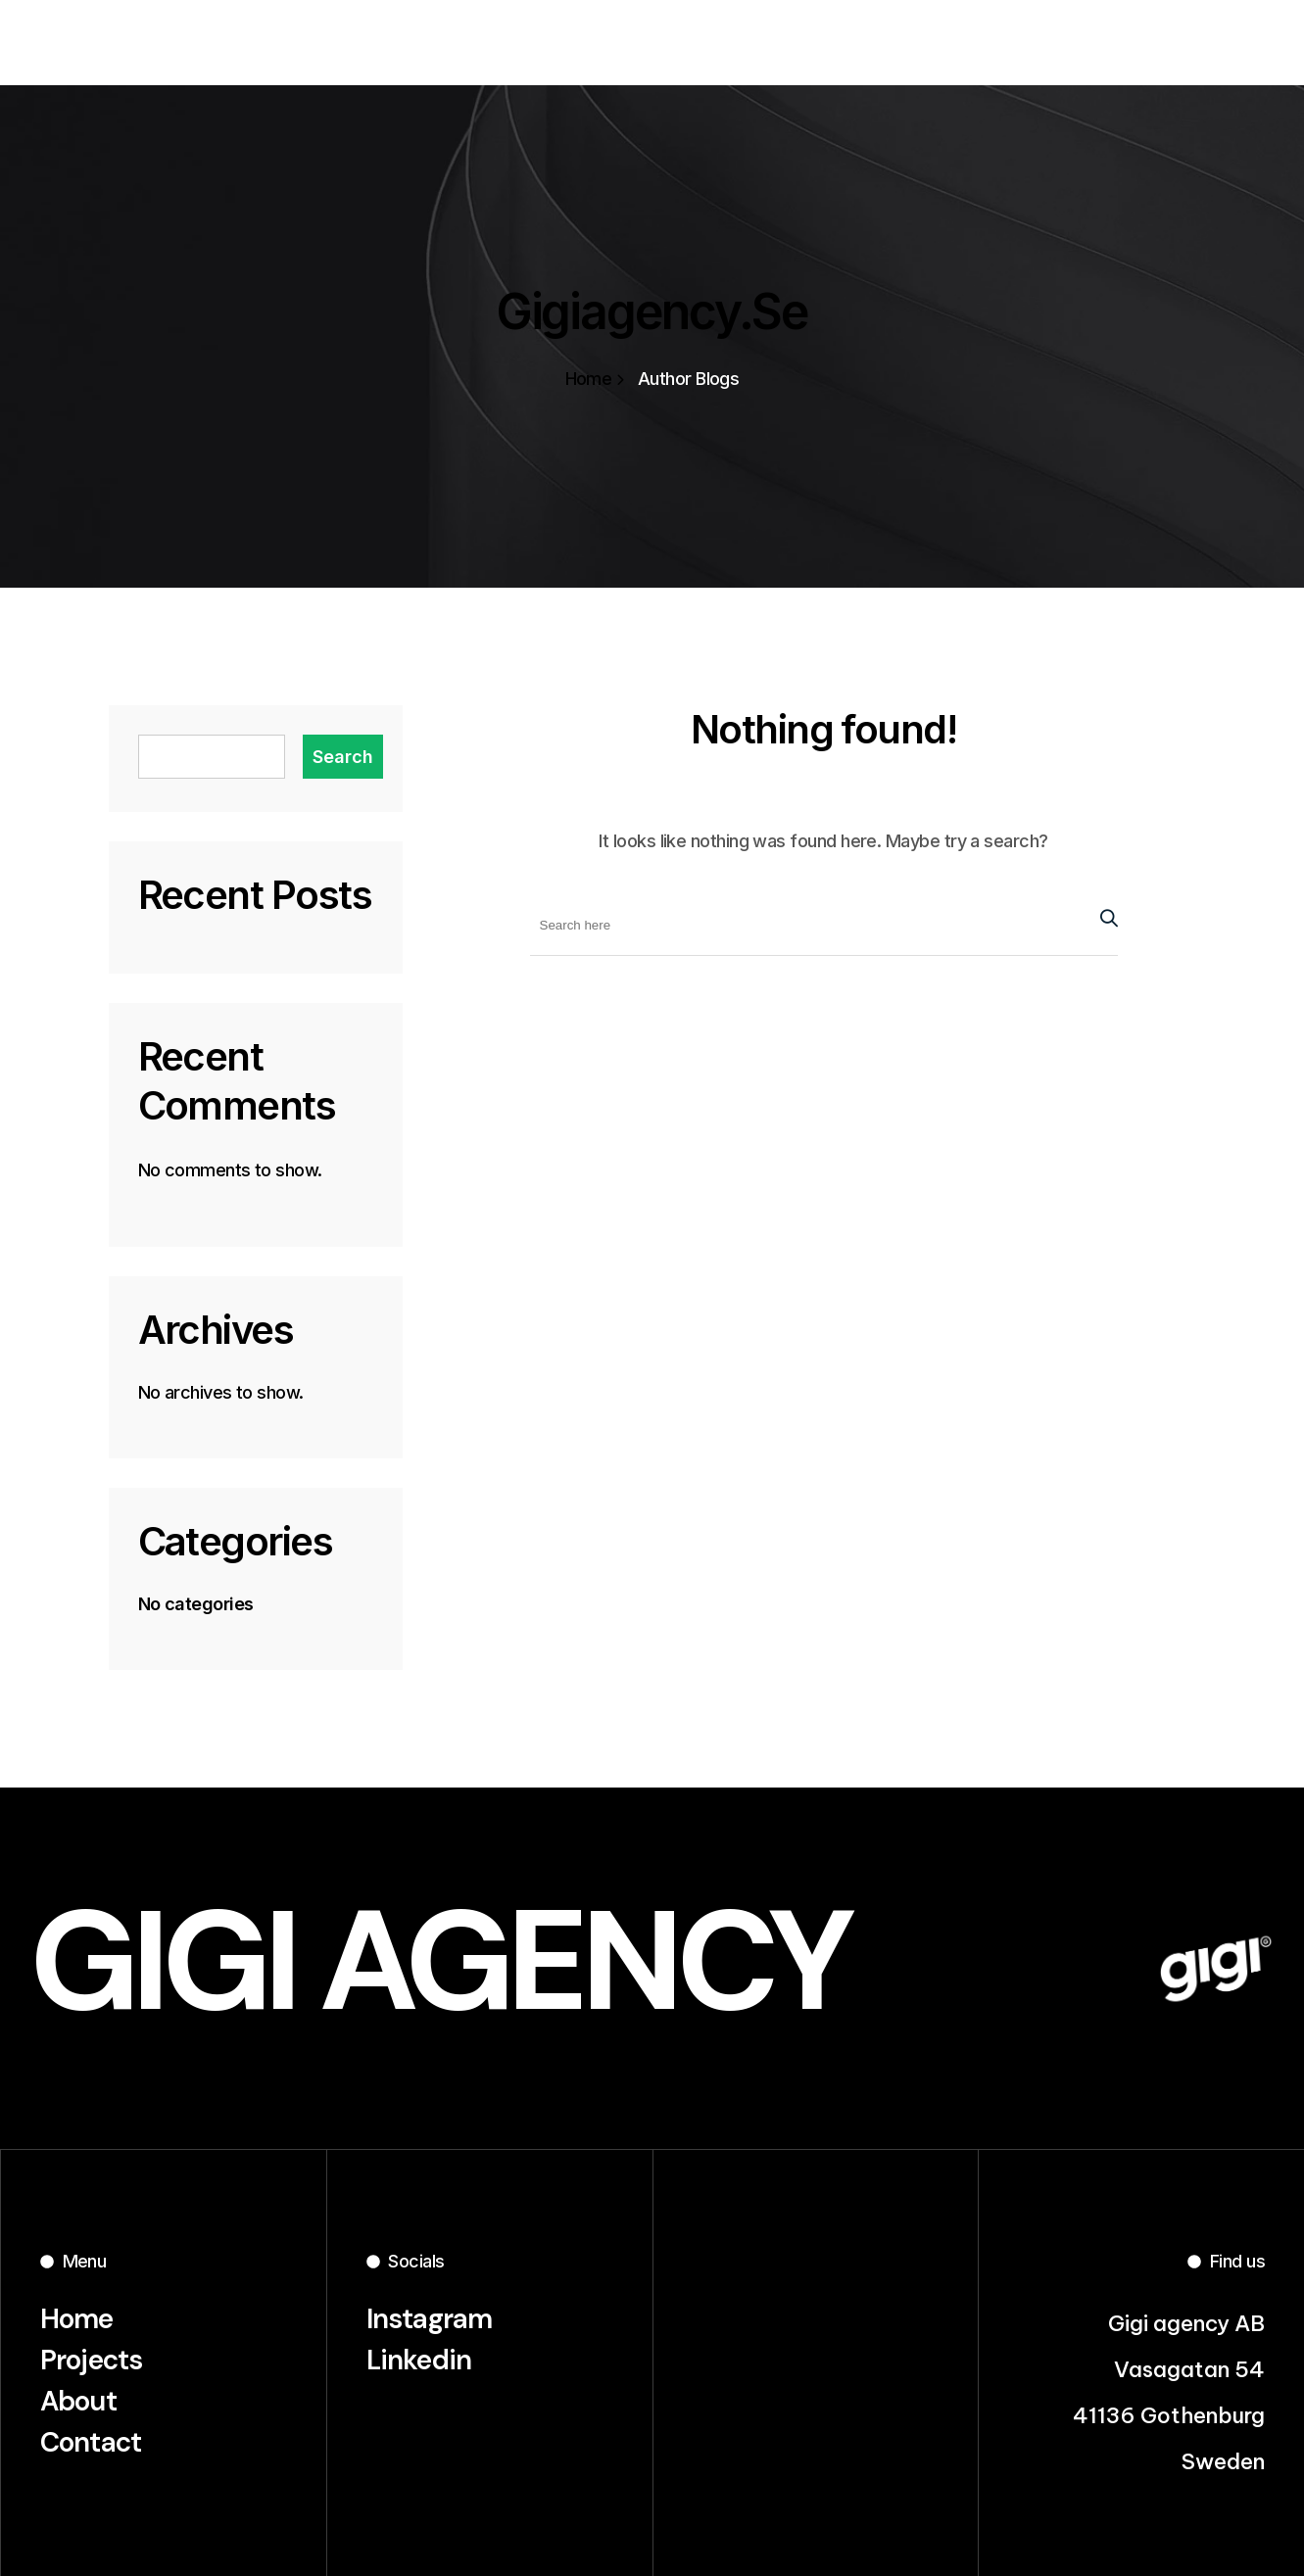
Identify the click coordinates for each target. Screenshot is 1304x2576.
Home (594, 378)
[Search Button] (1104, 915)
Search (343, 756)
